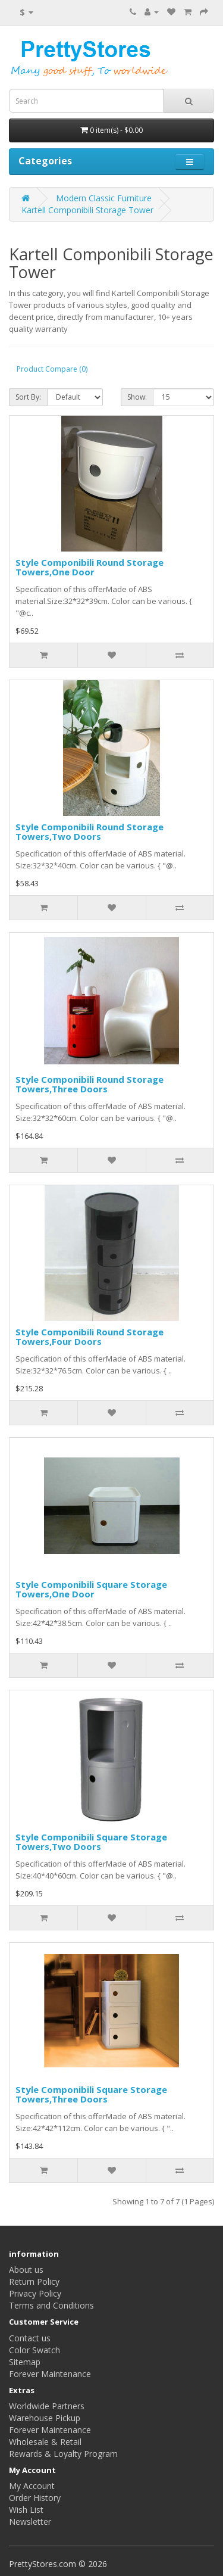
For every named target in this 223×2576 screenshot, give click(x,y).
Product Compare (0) (52, 369)
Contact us (30, 2338)
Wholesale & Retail (45, 2441)
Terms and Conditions (51, 2305)
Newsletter (30, 2521)
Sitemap (24, 2362)
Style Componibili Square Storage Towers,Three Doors (91, 2094)
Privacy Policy (35, 2293)
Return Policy (34, 2281)
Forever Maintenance (50, 2373)
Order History (35, 2497)
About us (26, 2269)
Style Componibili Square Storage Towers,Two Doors (91, 1842)
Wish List (26, 2509)
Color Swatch (34, 2350)
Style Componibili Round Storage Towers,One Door (89, 567)
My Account (32, 2485)
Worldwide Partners (46, 2406)
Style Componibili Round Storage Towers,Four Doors (89, 1337)
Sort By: (28, 397)
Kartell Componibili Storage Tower (87, 210)
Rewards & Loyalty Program (63, 2453)
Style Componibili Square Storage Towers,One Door (91, 1589)
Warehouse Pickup (44, 2418)
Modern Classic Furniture (104, 198)
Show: (137, 397)
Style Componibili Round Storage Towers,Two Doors (89, 832)
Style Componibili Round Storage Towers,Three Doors (89, 1084)
